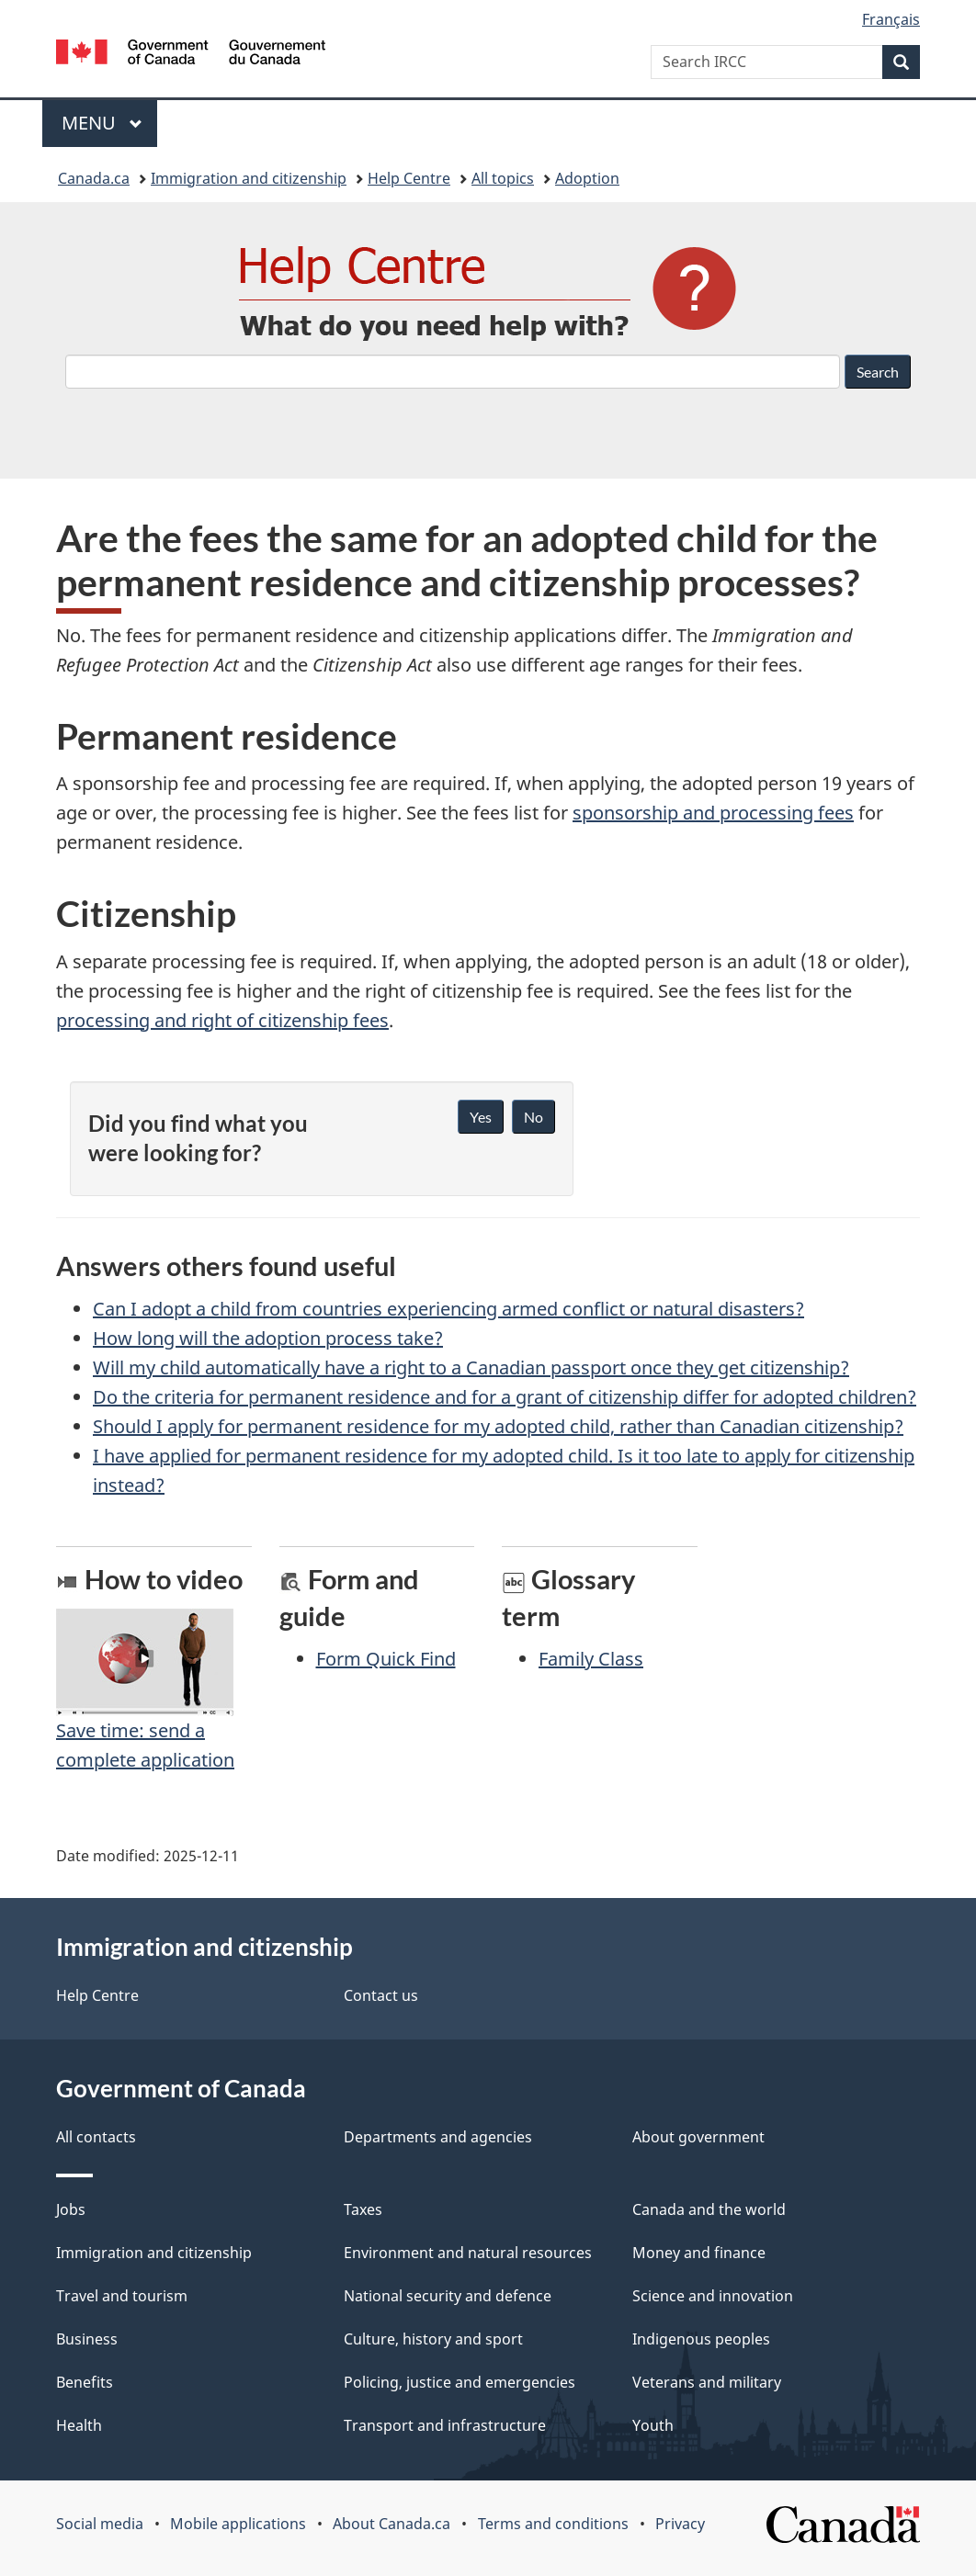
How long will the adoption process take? (268, 1338)
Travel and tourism (121, 2296)
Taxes (363, 2209)
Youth (653, 2425)
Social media (99, 2524)
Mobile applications (238, 2524)
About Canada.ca (391, 2524)
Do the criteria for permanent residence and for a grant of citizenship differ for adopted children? (504, 1396)
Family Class (591, 1658)
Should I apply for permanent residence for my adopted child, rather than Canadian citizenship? (498, 1426)
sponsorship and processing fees (713, 812)
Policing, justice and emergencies (459, 2382)
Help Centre (409, 178)
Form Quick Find (386, 1658)
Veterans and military (706, 2382)
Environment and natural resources (468, 2253)
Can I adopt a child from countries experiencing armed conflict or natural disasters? (448, 1308)
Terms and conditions (553, 2524)
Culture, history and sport (433, 2339)
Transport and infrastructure (445, 2425)
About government (698, 2137)
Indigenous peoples (701, 2339)
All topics (502, 178)
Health (79, 2425)
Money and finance (699, 2253)
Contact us (381, 1995)
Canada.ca (94, 178)
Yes (481, 1116)
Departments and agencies (438, 2137)
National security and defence (447, 2296)
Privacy (680, 2524)
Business (87, 2339)
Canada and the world (709, 2209)
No (533, 1116)
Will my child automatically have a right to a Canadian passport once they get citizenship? (471, 1367)
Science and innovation (712, 2296)
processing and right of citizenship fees (222, 1020)
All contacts (96, 2137)
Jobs (70, 2209)
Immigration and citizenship (248, 178)
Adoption (587, 178)
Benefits (84, 2382)
